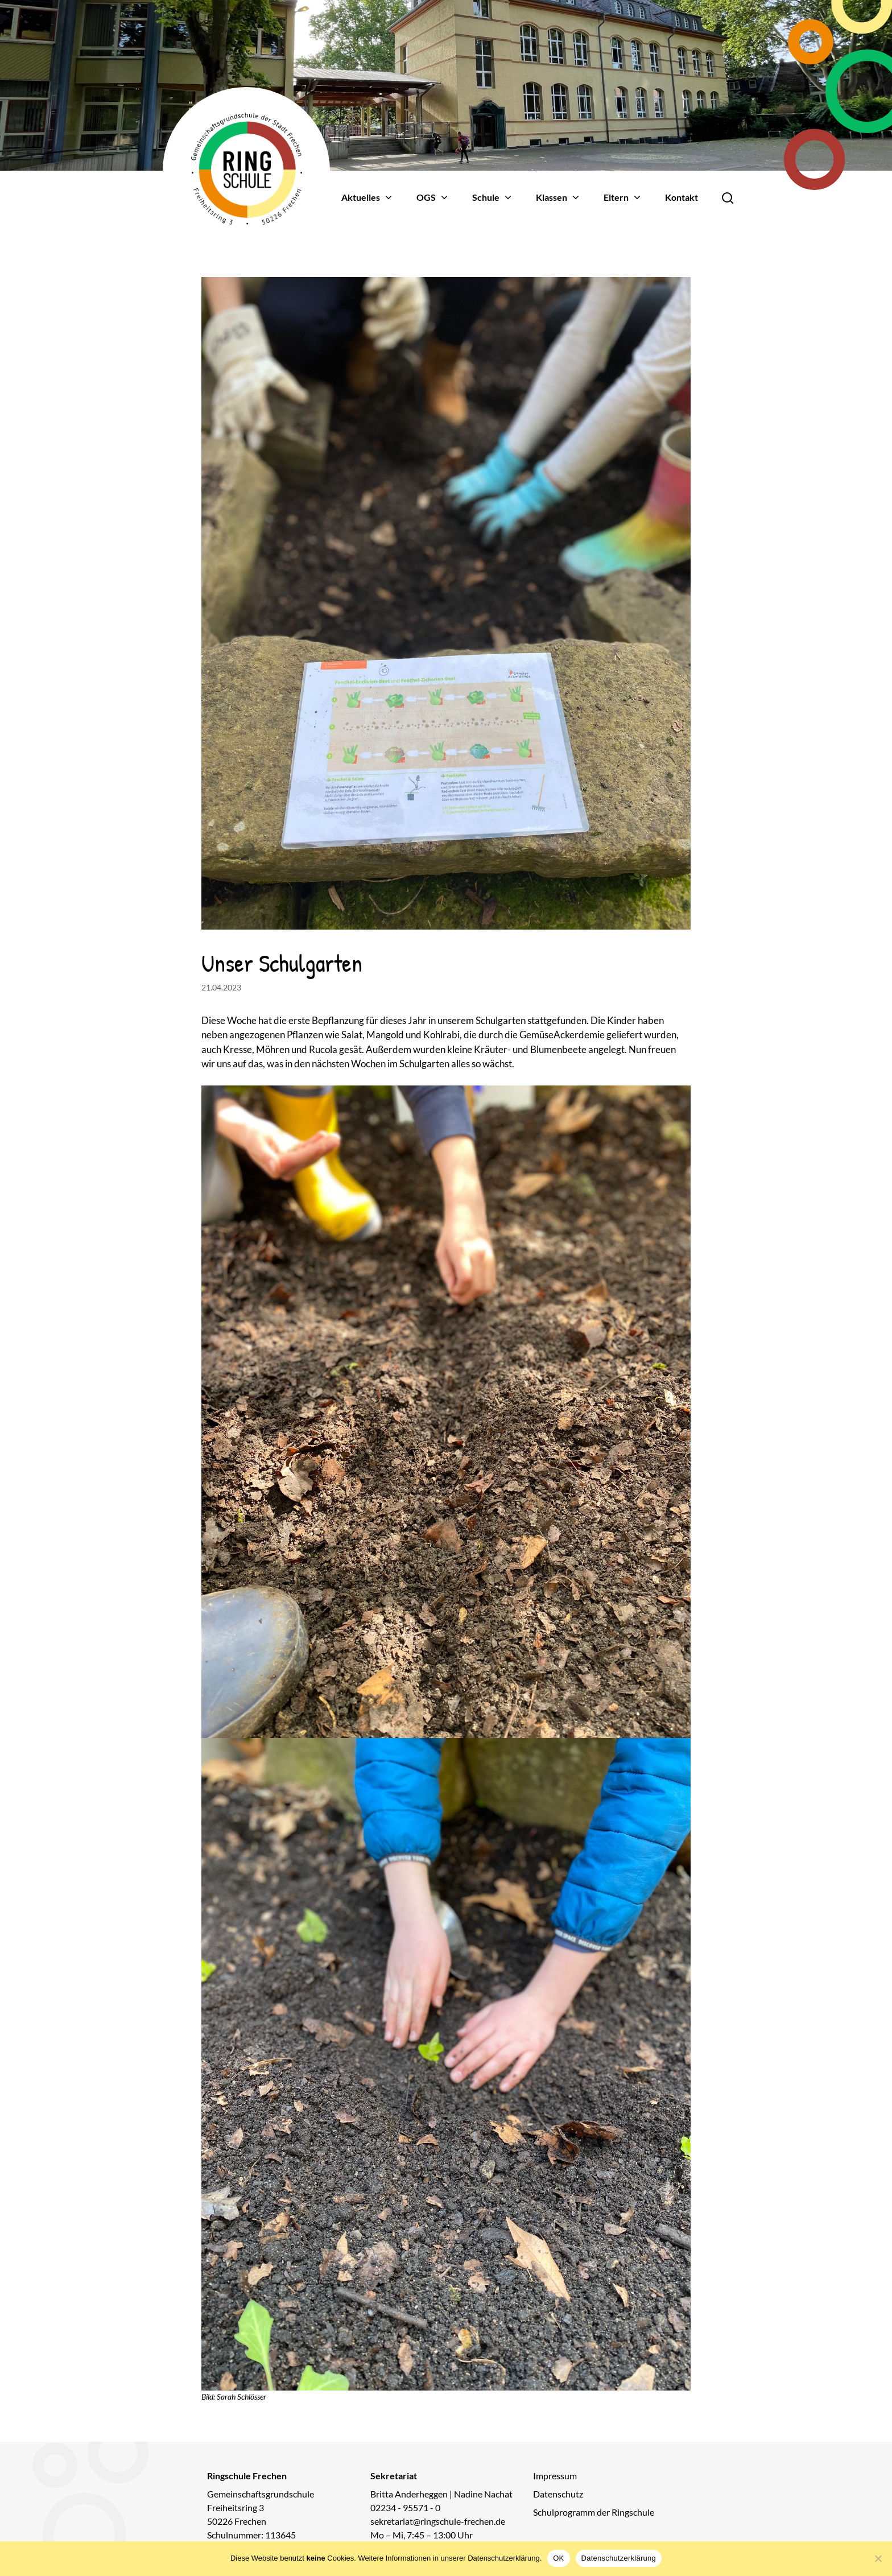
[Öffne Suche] (727, 197)
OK (558, 2558)
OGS (432, 197)
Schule (492, 197)
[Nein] (877, 2558)
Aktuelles (367, 197)
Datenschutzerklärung (618, 2558)
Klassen (558, 197)
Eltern (623, 197)
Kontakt (681, 197)
